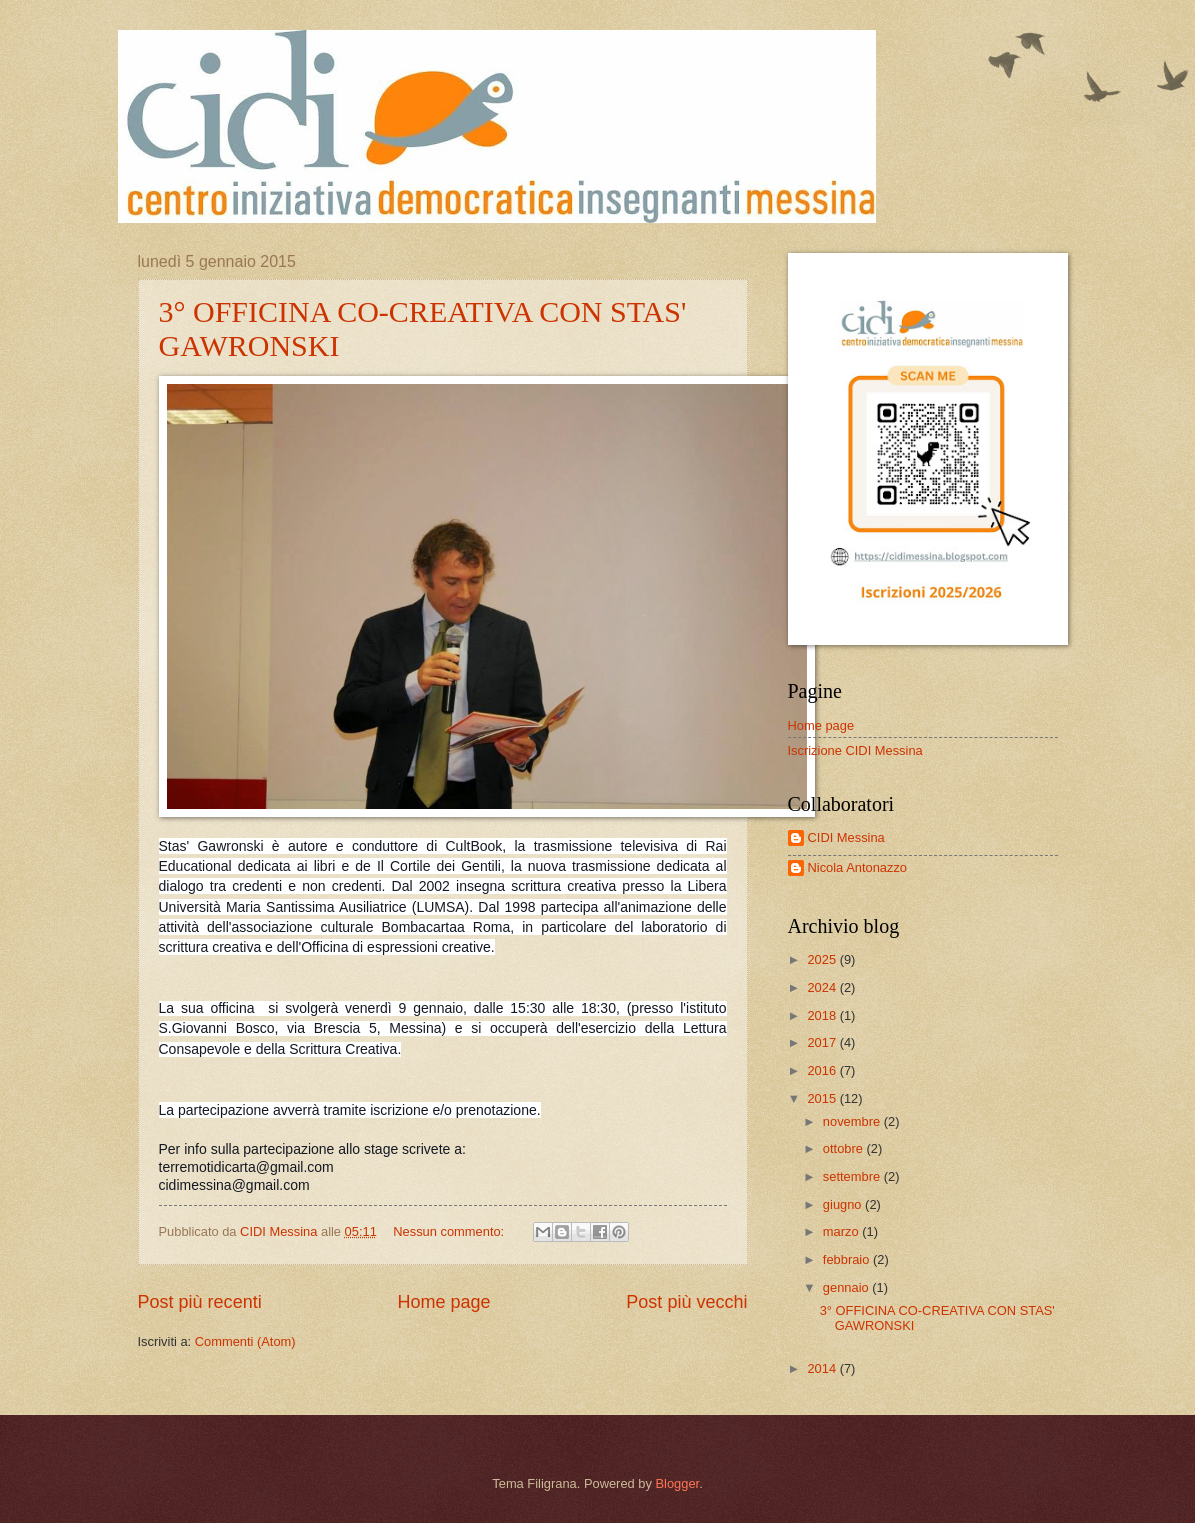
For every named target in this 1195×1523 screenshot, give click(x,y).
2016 (823, 1070)
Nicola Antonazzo (858, 867)
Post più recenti (200, 1302)
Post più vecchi (686, 1302)
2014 (823, 1368)
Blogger (677, 1483)
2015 (823, 1098)
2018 (823, 1015)
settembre (853, 1176)
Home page (443, 1302)
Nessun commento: (450, 1231)
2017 (823, 1042)
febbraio (848, 1259)
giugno (844, 1204)
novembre (853, 1121)
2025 (823, 959)
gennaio (847, 1287)
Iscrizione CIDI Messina (855, 750)
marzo (842, 1231)
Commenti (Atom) (245, 1341)
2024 (823, 987)
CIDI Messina (846, 837)
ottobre (845, 1148)
